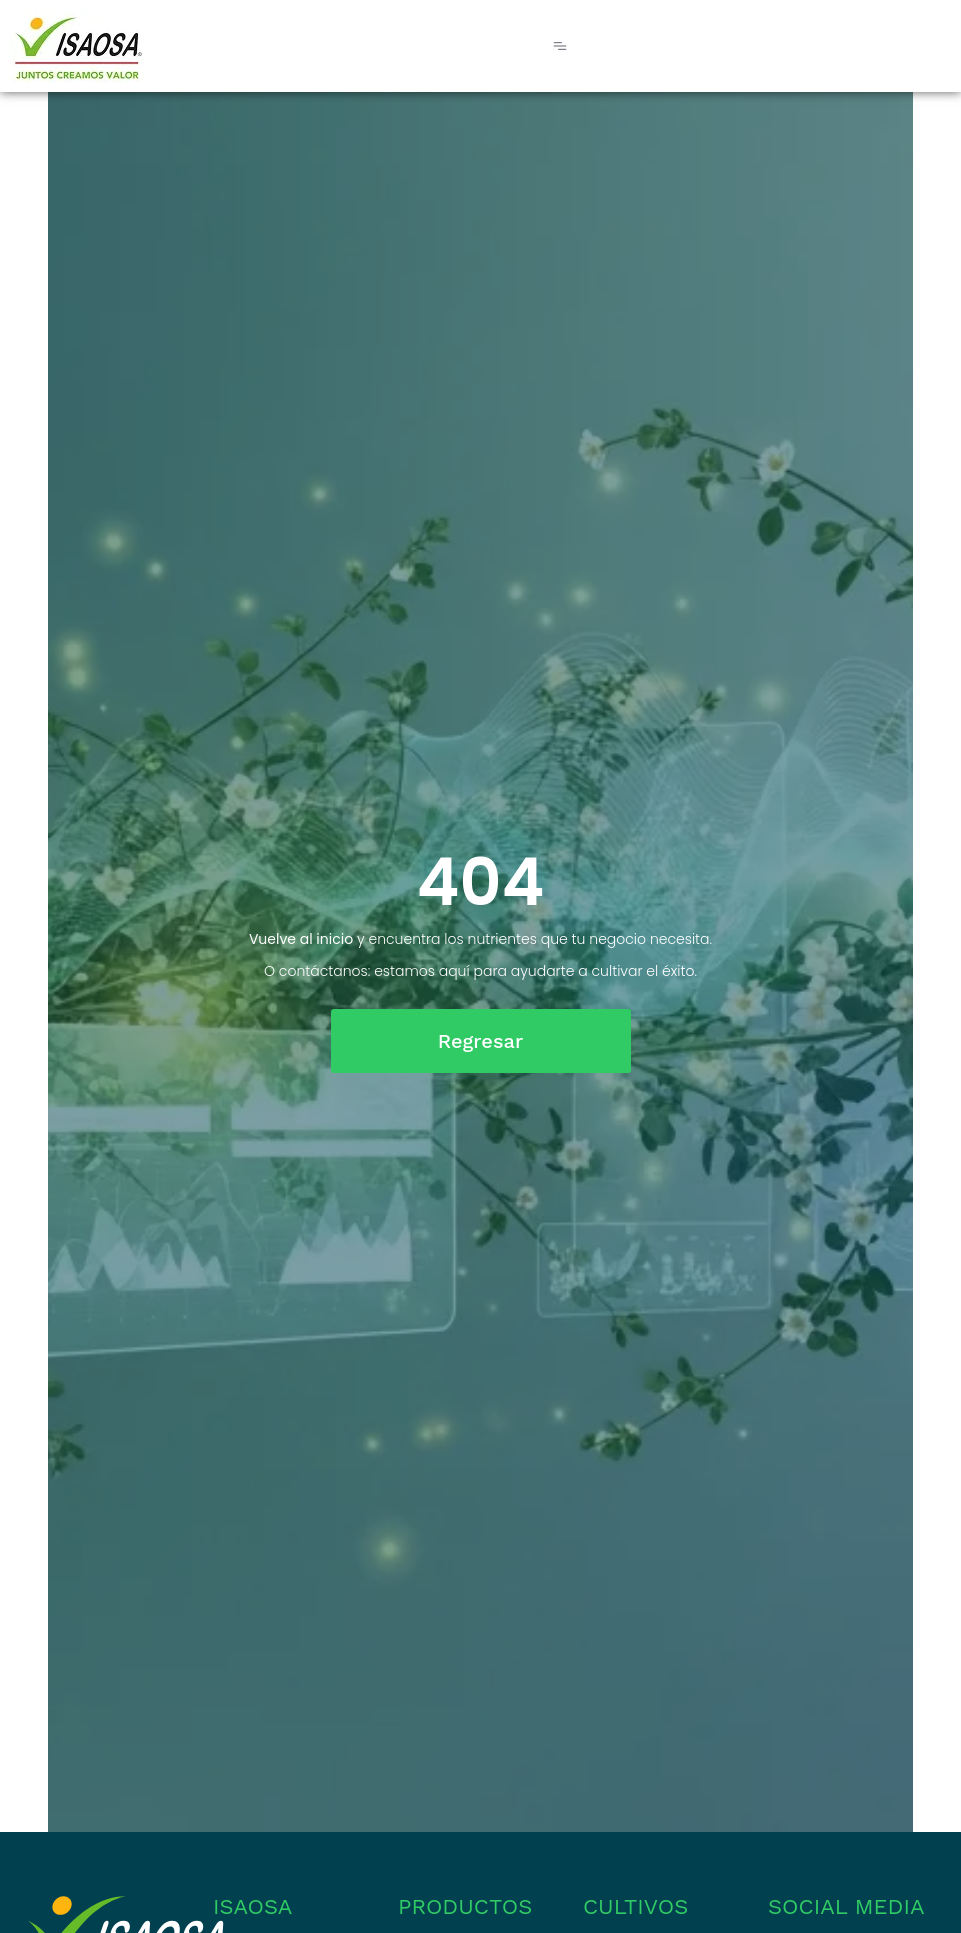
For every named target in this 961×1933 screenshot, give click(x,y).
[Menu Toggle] (560, 46)
